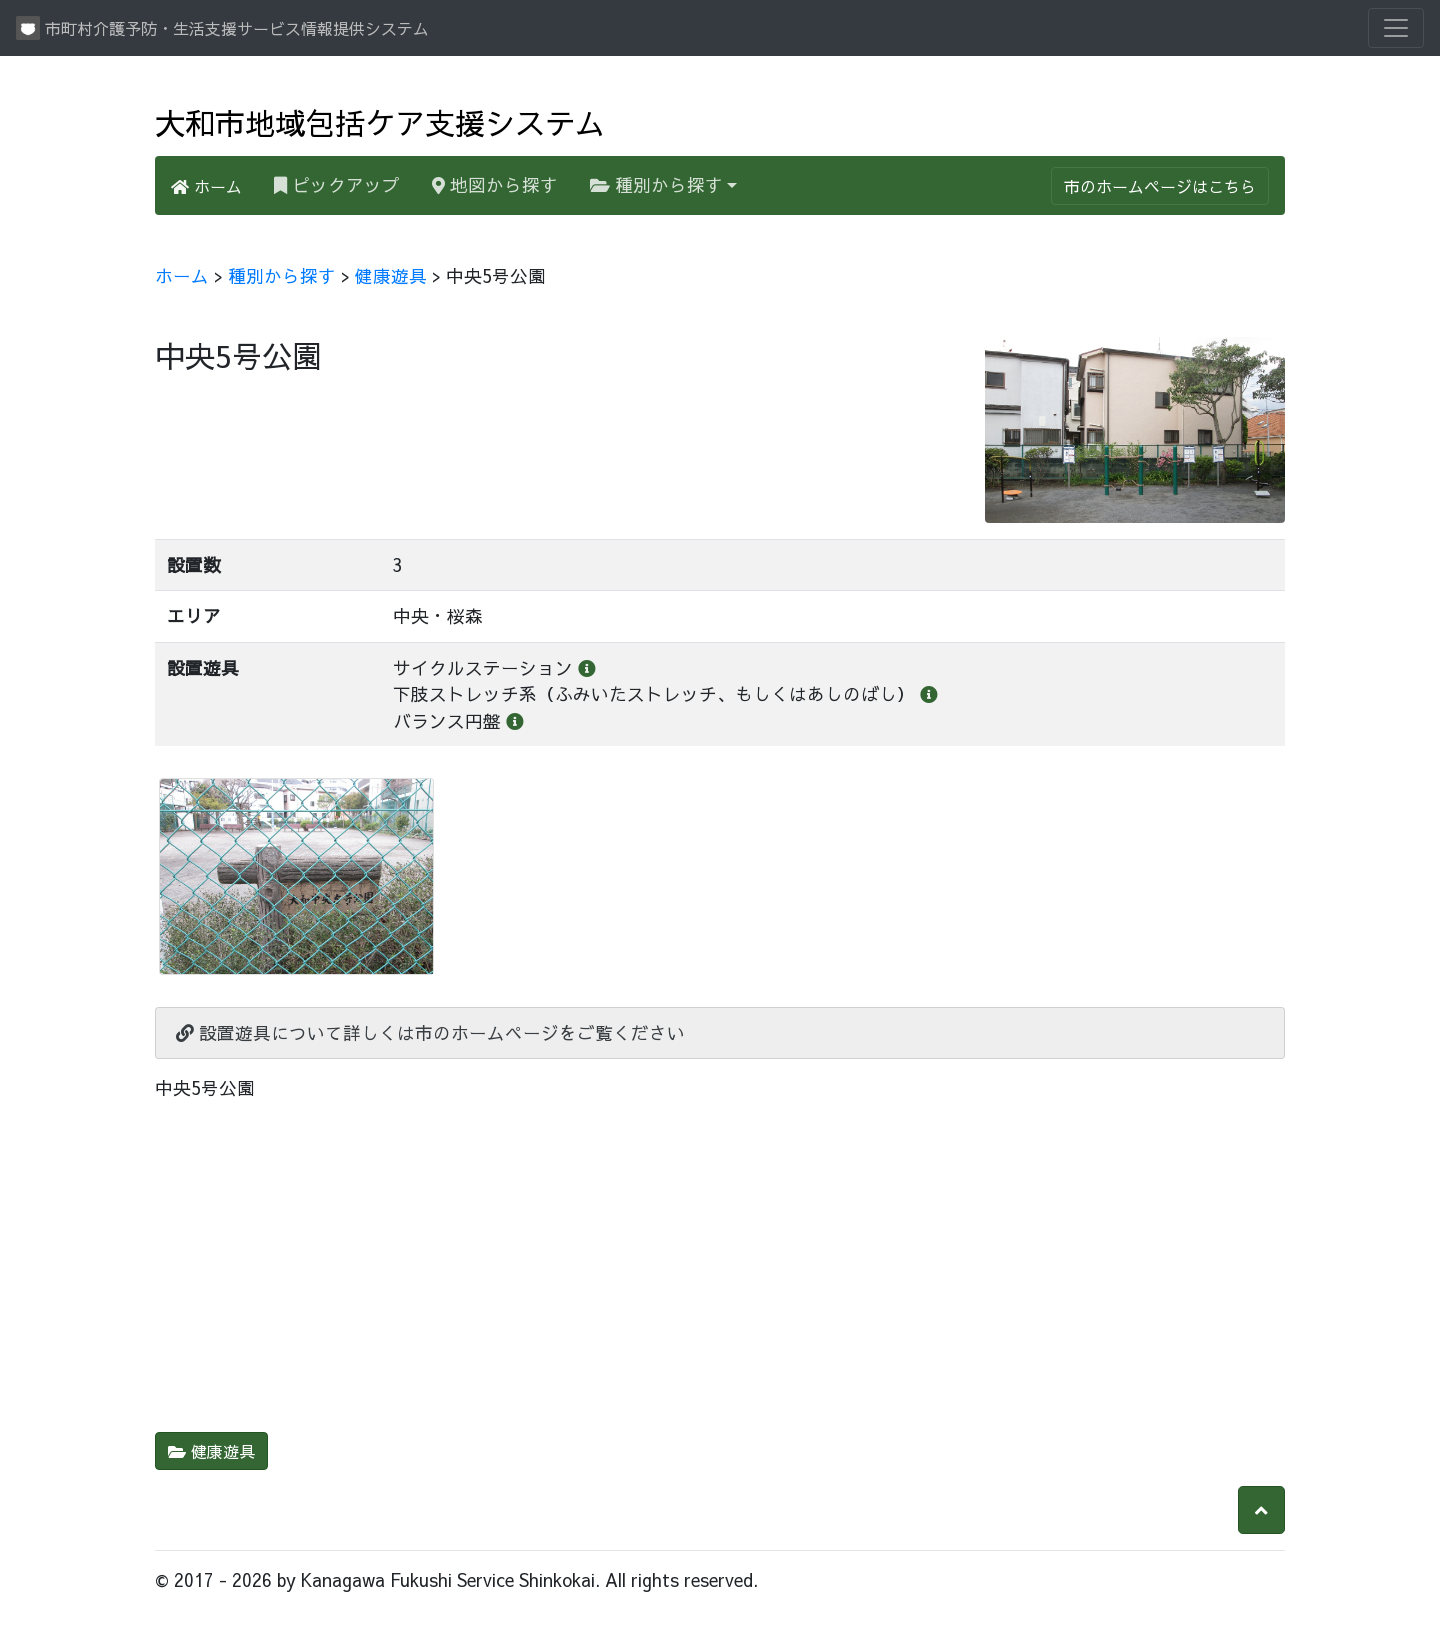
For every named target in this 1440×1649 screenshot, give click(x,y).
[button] (1261, 1510)
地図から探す (495, 184)
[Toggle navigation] (1396, 28)
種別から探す (656, 184)
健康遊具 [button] (211, 1451)
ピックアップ (345, 184)
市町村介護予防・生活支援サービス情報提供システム (222, 28)
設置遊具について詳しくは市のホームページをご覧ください (430, 1032)
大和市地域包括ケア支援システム (380, 122)
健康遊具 (391, 275)
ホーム (206, 186)
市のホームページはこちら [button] (1160, 186)
